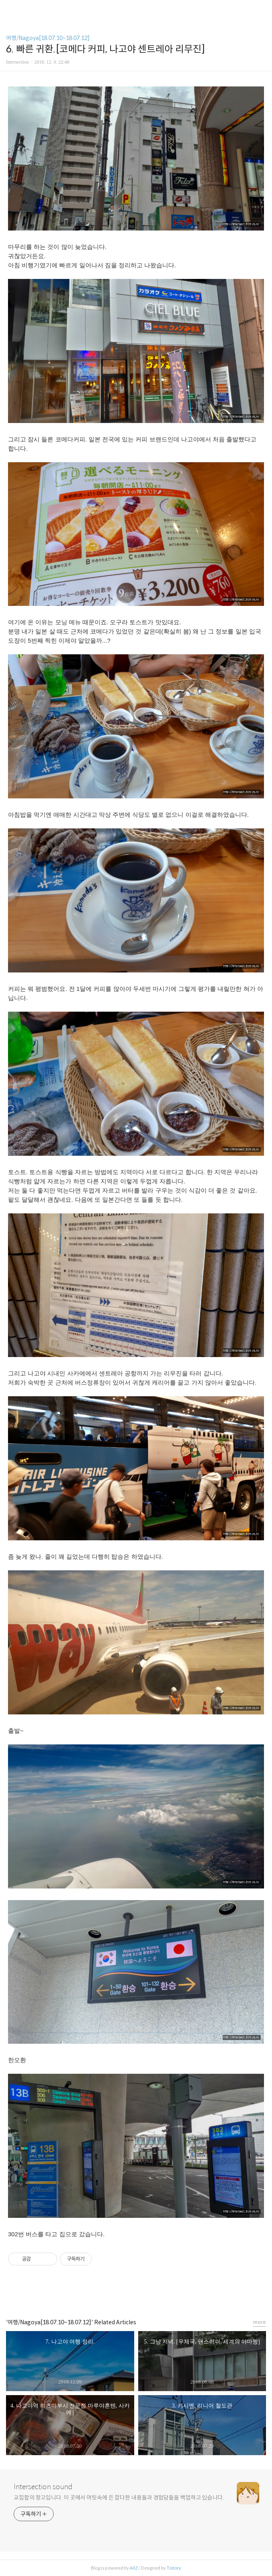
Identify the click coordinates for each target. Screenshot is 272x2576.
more (259, 2322)
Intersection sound (43, 2486)
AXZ (134, 2568)
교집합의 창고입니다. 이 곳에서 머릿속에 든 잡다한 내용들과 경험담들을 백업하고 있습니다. (119, 2497)
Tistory (174, 2568)
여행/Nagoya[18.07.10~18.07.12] (48, 38)
